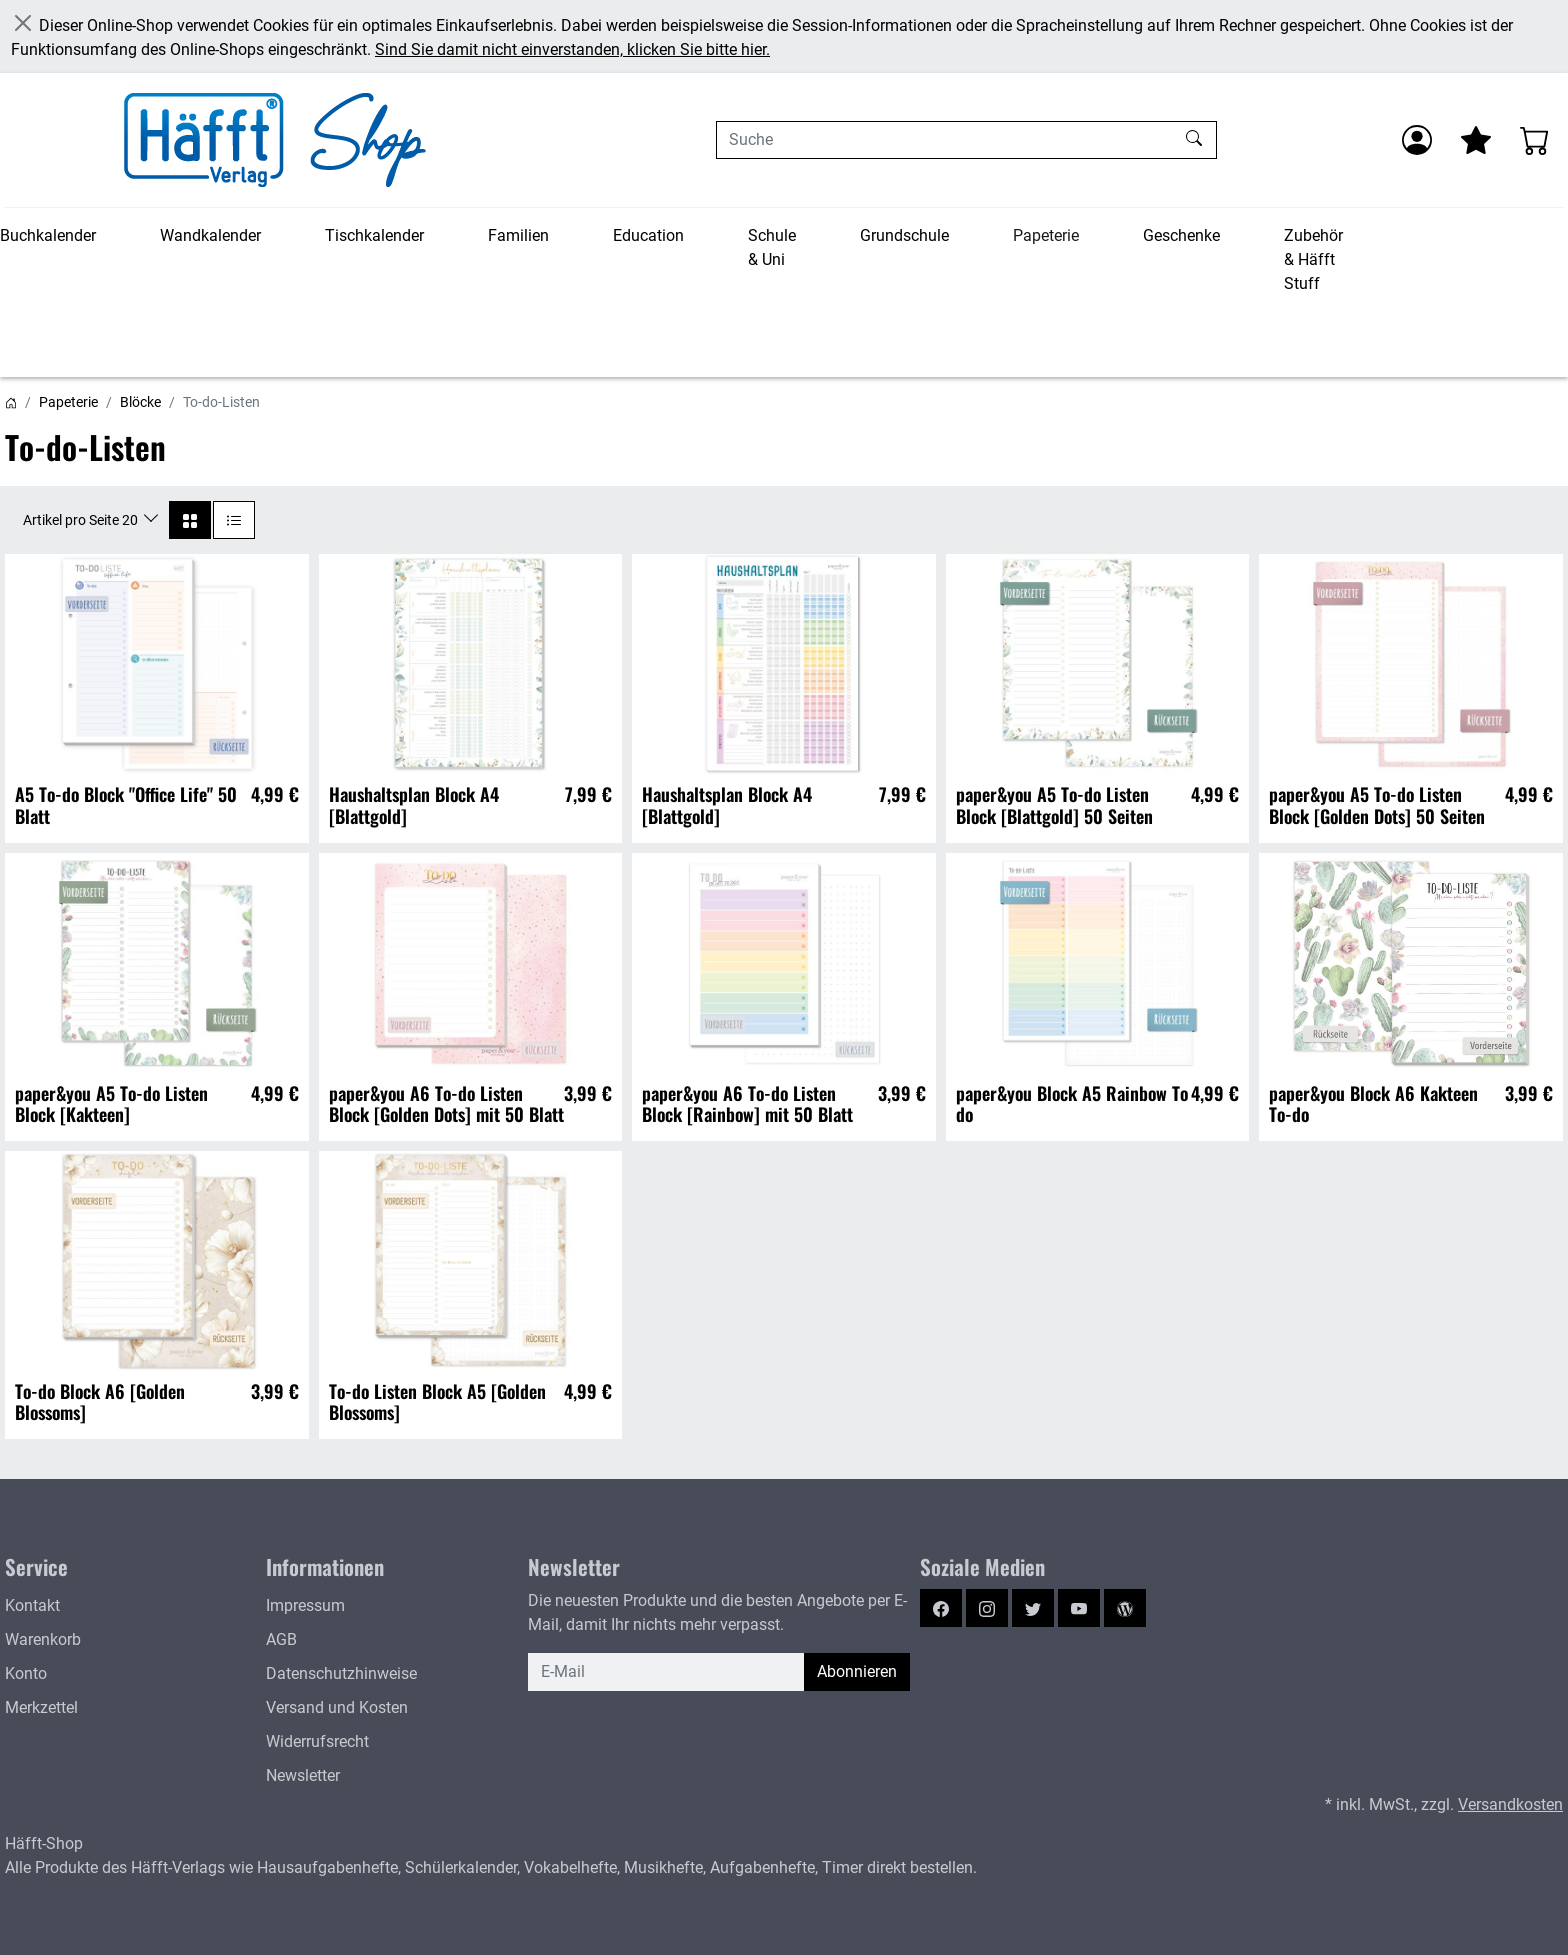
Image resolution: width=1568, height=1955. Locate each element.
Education (648, 235)
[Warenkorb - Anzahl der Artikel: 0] (1535, 140)
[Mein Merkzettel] (1476, 140)
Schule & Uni (772, 247)
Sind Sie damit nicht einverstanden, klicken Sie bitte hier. (572, 49)
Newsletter (303, 1775)
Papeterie (1046, 235)
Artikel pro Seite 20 (82, 520)
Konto (26, 1673)
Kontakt (32, 1605)
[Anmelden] (1417, 140)
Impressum (305, 1605)
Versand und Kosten (337, 1707)
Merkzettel (41, 1707)
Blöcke (140, 402)
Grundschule (904, 235)
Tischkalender (374, 235)
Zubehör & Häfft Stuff (1313, 259)
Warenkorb (43, 1639)
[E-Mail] (666, 1672)
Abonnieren (857, 1671)
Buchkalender (48, 235)
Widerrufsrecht (317, 1741)
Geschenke (1181, 235)
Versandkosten (1510, 1804)
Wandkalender (210, 235)
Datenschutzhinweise (341, 1673)
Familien (518, 235)
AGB (281, 1639)
